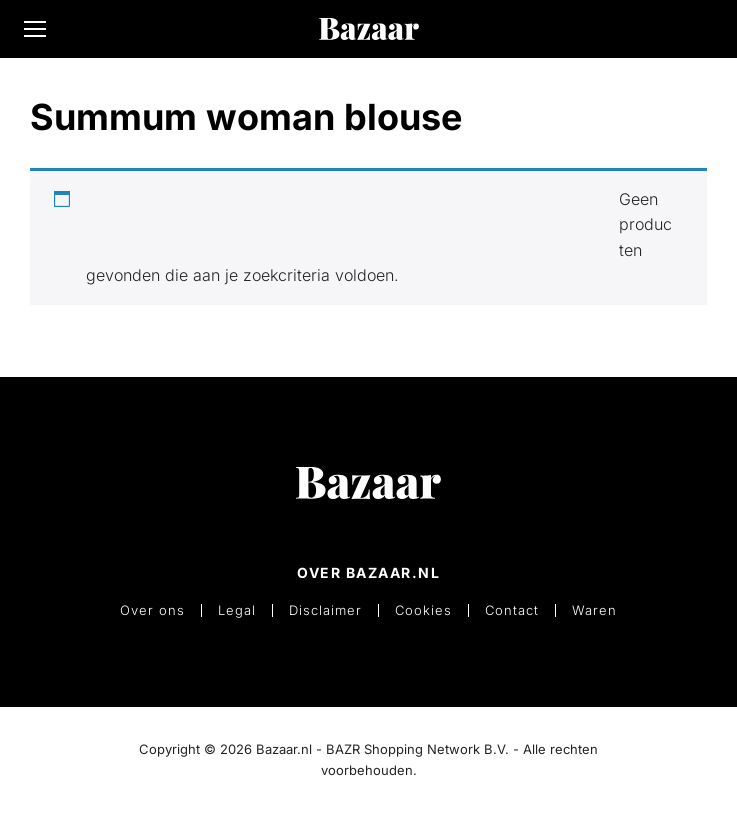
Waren (594, 610)
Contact (512, 610)
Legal (237, 610)
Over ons (152, 610)
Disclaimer (325, 610)
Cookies (423, 610)
